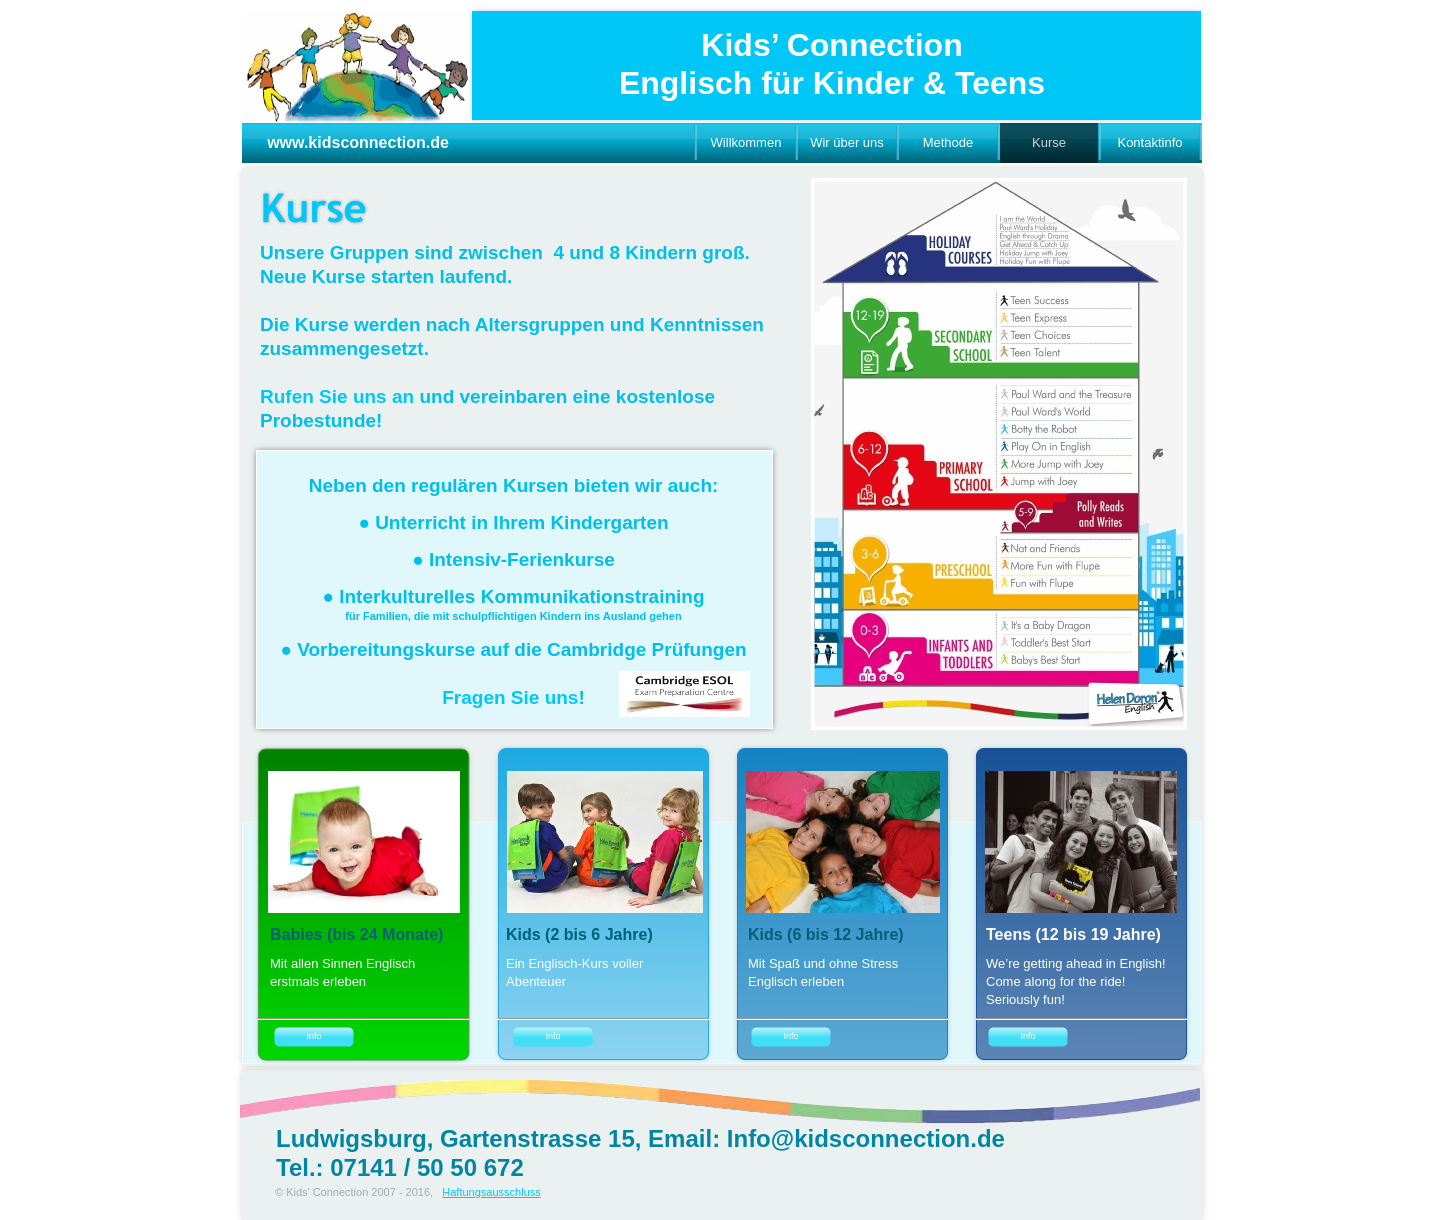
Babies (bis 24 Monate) (356, 934)
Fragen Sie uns (510, 697)
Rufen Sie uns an (337, 396)
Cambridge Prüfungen (647, 649)
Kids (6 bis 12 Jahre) (826, 934)
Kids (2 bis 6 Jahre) (579, 934)
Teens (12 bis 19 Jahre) (1073, 934)
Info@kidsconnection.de (866, 1138)
